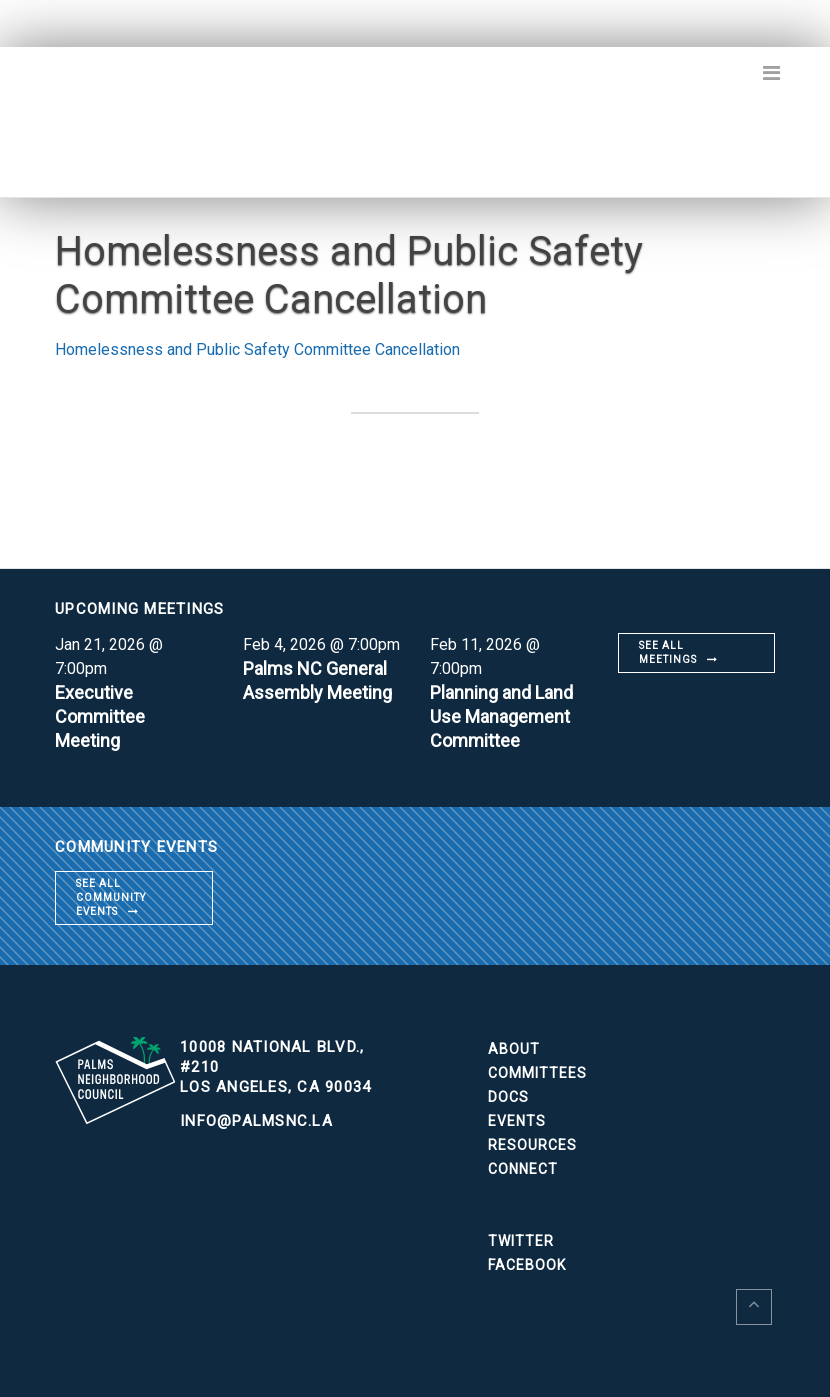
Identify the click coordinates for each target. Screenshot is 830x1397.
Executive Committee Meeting (100, 716)
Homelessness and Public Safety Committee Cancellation (257, 349)
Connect (523, 1169)
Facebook (527, 1265)
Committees (537, 1073)
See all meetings (668, 652)
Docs (508, 1097)
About (514, 1049)
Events (517, 1121)
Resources (532, 1145)
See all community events (111, 897)
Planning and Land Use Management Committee (501, 716)
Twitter (521, 1241)
